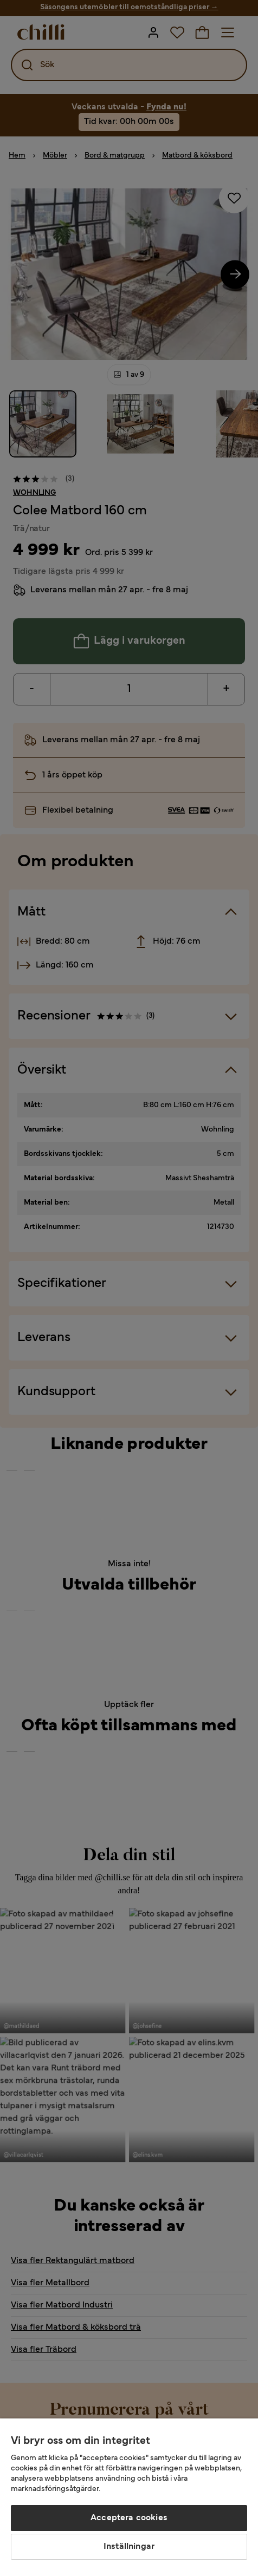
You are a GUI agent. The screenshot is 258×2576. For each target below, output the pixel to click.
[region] (129, 2497)
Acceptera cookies (129, 2518)
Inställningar (129, 2547)
